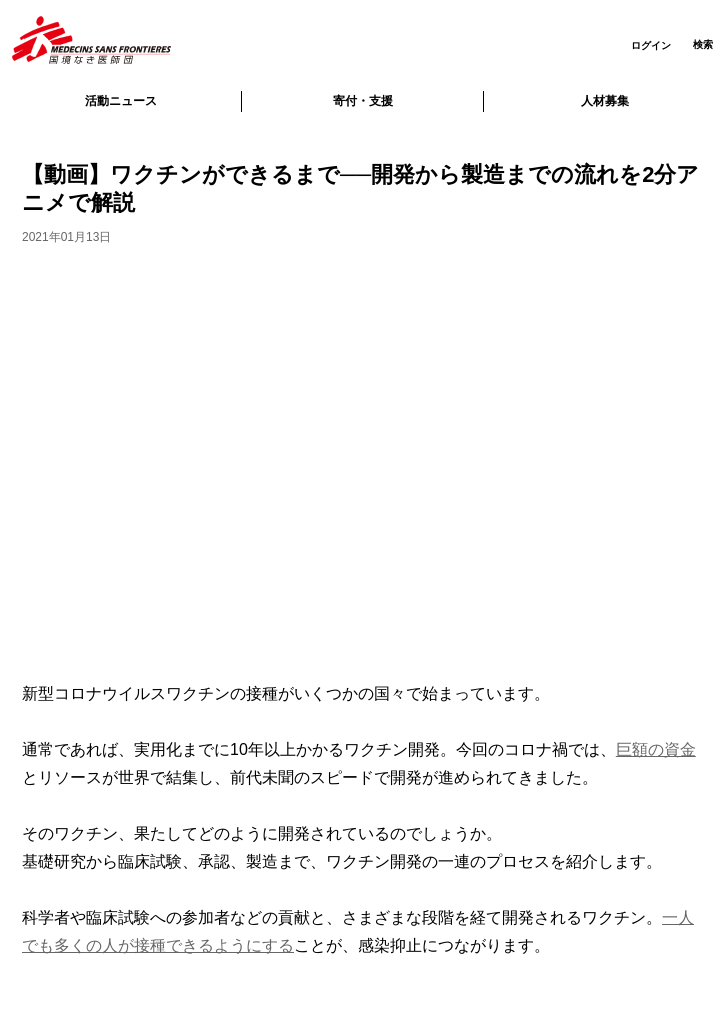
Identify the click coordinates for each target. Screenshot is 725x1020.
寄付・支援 (363, 101)
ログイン (651, 45)
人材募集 (605, 101)
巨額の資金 (656, 749)
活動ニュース (121, 101)
